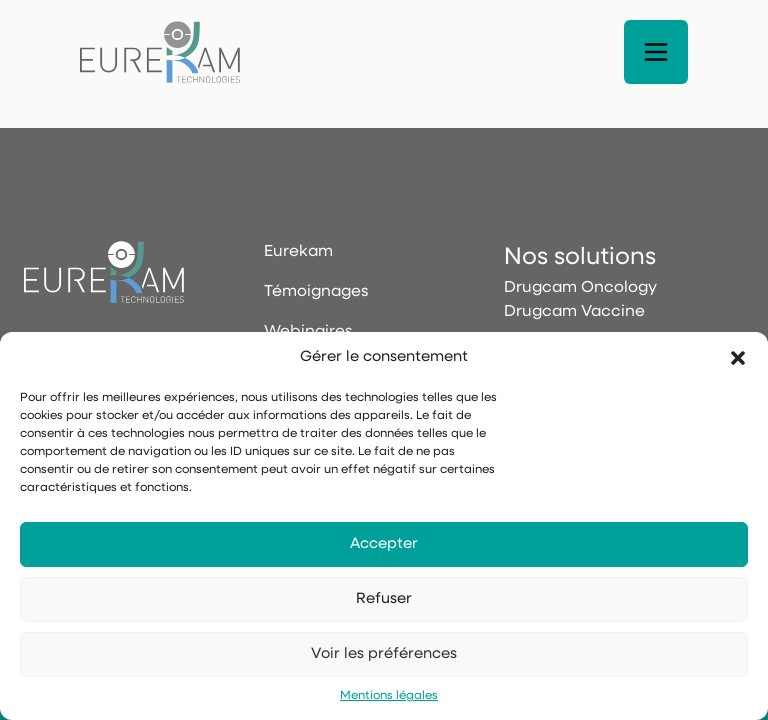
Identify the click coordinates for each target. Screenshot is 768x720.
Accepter (384, 544)
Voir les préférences (384, 654)
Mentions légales (389, 696)
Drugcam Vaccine (574, 312)
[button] (738, 358)
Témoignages (316, 292)
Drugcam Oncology (580, 288)
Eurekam (298, 252)
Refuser (384, 599)
